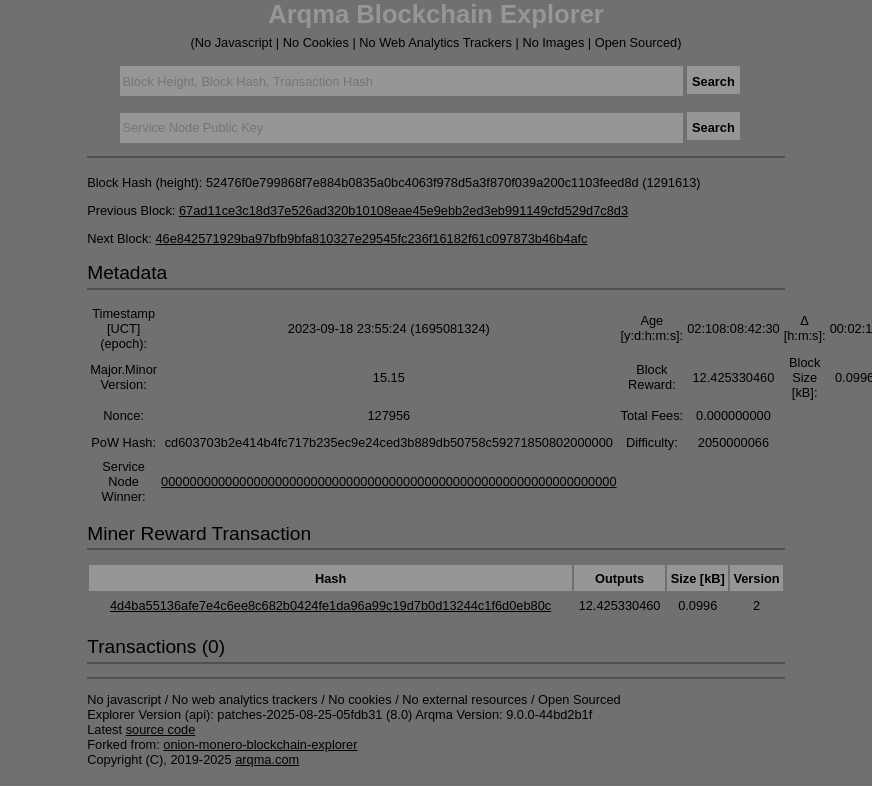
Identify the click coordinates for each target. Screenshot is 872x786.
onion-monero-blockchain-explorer (260, 744)
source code (161, 729)
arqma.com (267, 759)
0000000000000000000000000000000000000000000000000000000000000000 (389, 481)
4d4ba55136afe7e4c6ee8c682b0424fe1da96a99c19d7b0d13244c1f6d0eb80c (330, 605)
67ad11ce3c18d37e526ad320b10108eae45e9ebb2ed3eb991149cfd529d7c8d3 (403, 210)
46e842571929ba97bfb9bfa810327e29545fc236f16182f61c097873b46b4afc (371, 238)
